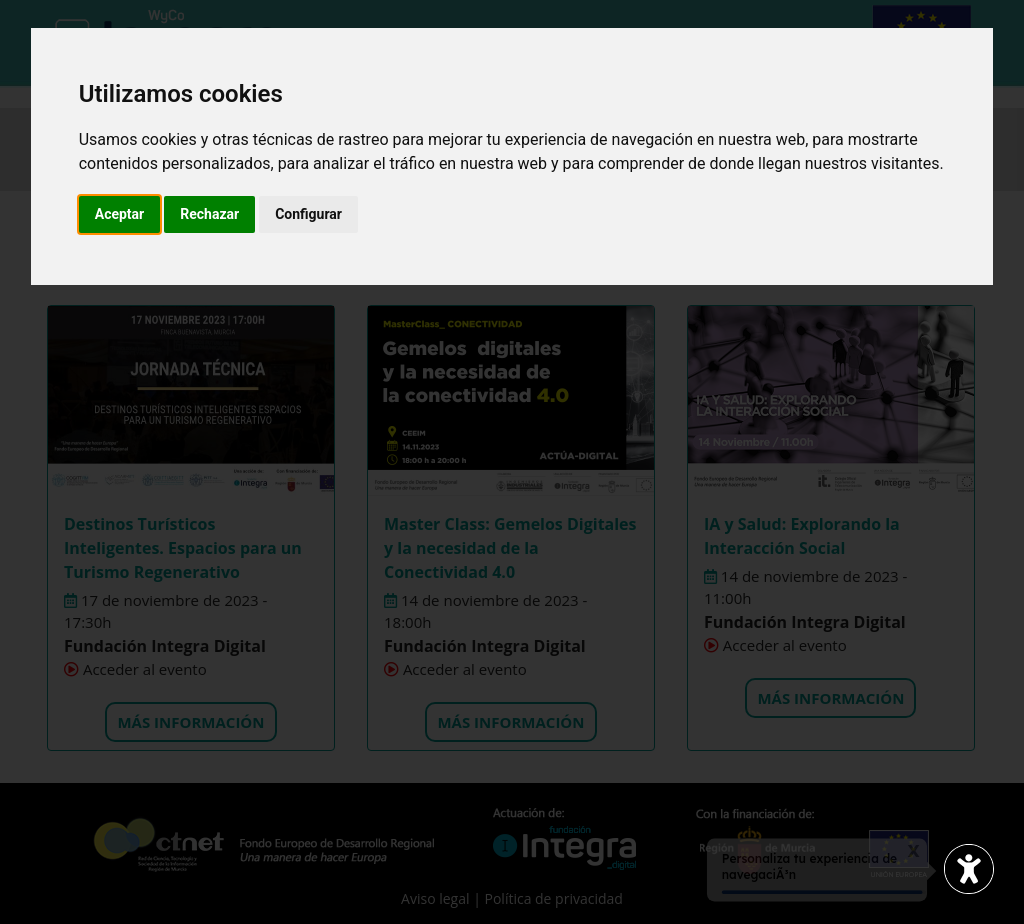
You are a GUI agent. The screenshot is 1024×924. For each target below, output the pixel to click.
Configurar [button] (308, 214)
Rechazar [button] (209, 214)
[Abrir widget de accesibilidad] (969, 869)
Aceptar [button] (120, 214)
